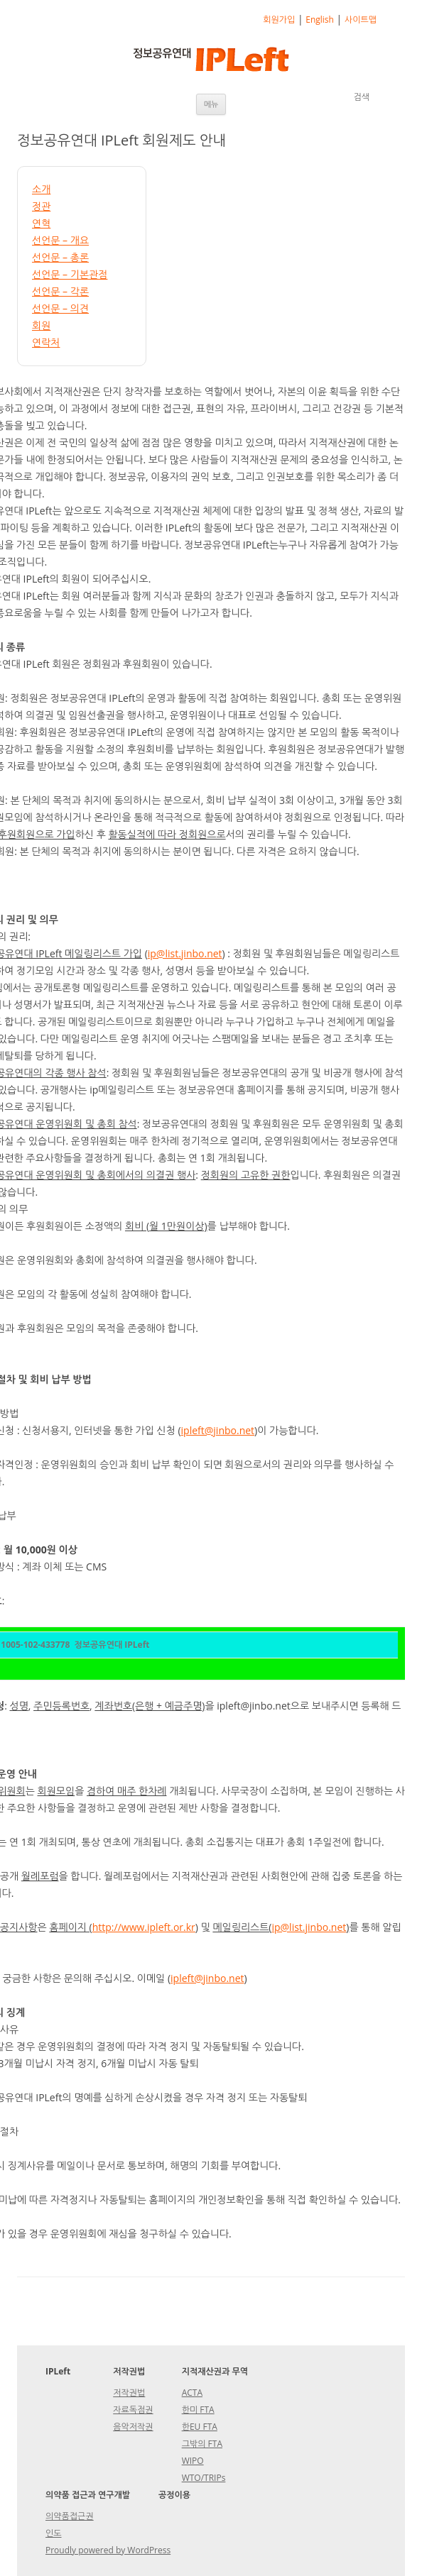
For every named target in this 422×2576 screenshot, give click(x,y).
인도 (53, 2533)
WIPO (193, 2461)
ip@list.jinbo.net (185, 953)
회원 (41, 325)
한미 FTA (198, 2410)
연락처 (46, 342)
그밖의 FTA (202, 2444)
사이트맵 (361, 19)
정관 (41, 206)
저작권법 (129, 2393)
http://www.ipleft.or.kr (143, 1927)
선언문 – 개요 (60, 240)
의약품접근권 (69, 2516)
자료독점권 (133, 2410)
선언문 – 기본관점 (69, 274)
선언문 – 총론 (60, 257)
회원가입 (279, 19)
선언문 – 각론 (60, 291)
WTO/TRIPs (204, 2478)
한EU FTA (199, 2427)
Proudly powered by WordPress (108, 2550)
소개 (41, 189)
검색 (361, 97)
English (319, 19)
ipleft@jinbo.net (218, 1430)
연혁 (41, 223)
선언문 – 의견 (60, 308)
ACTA (192, 2393)
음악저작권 (133, 2427)
